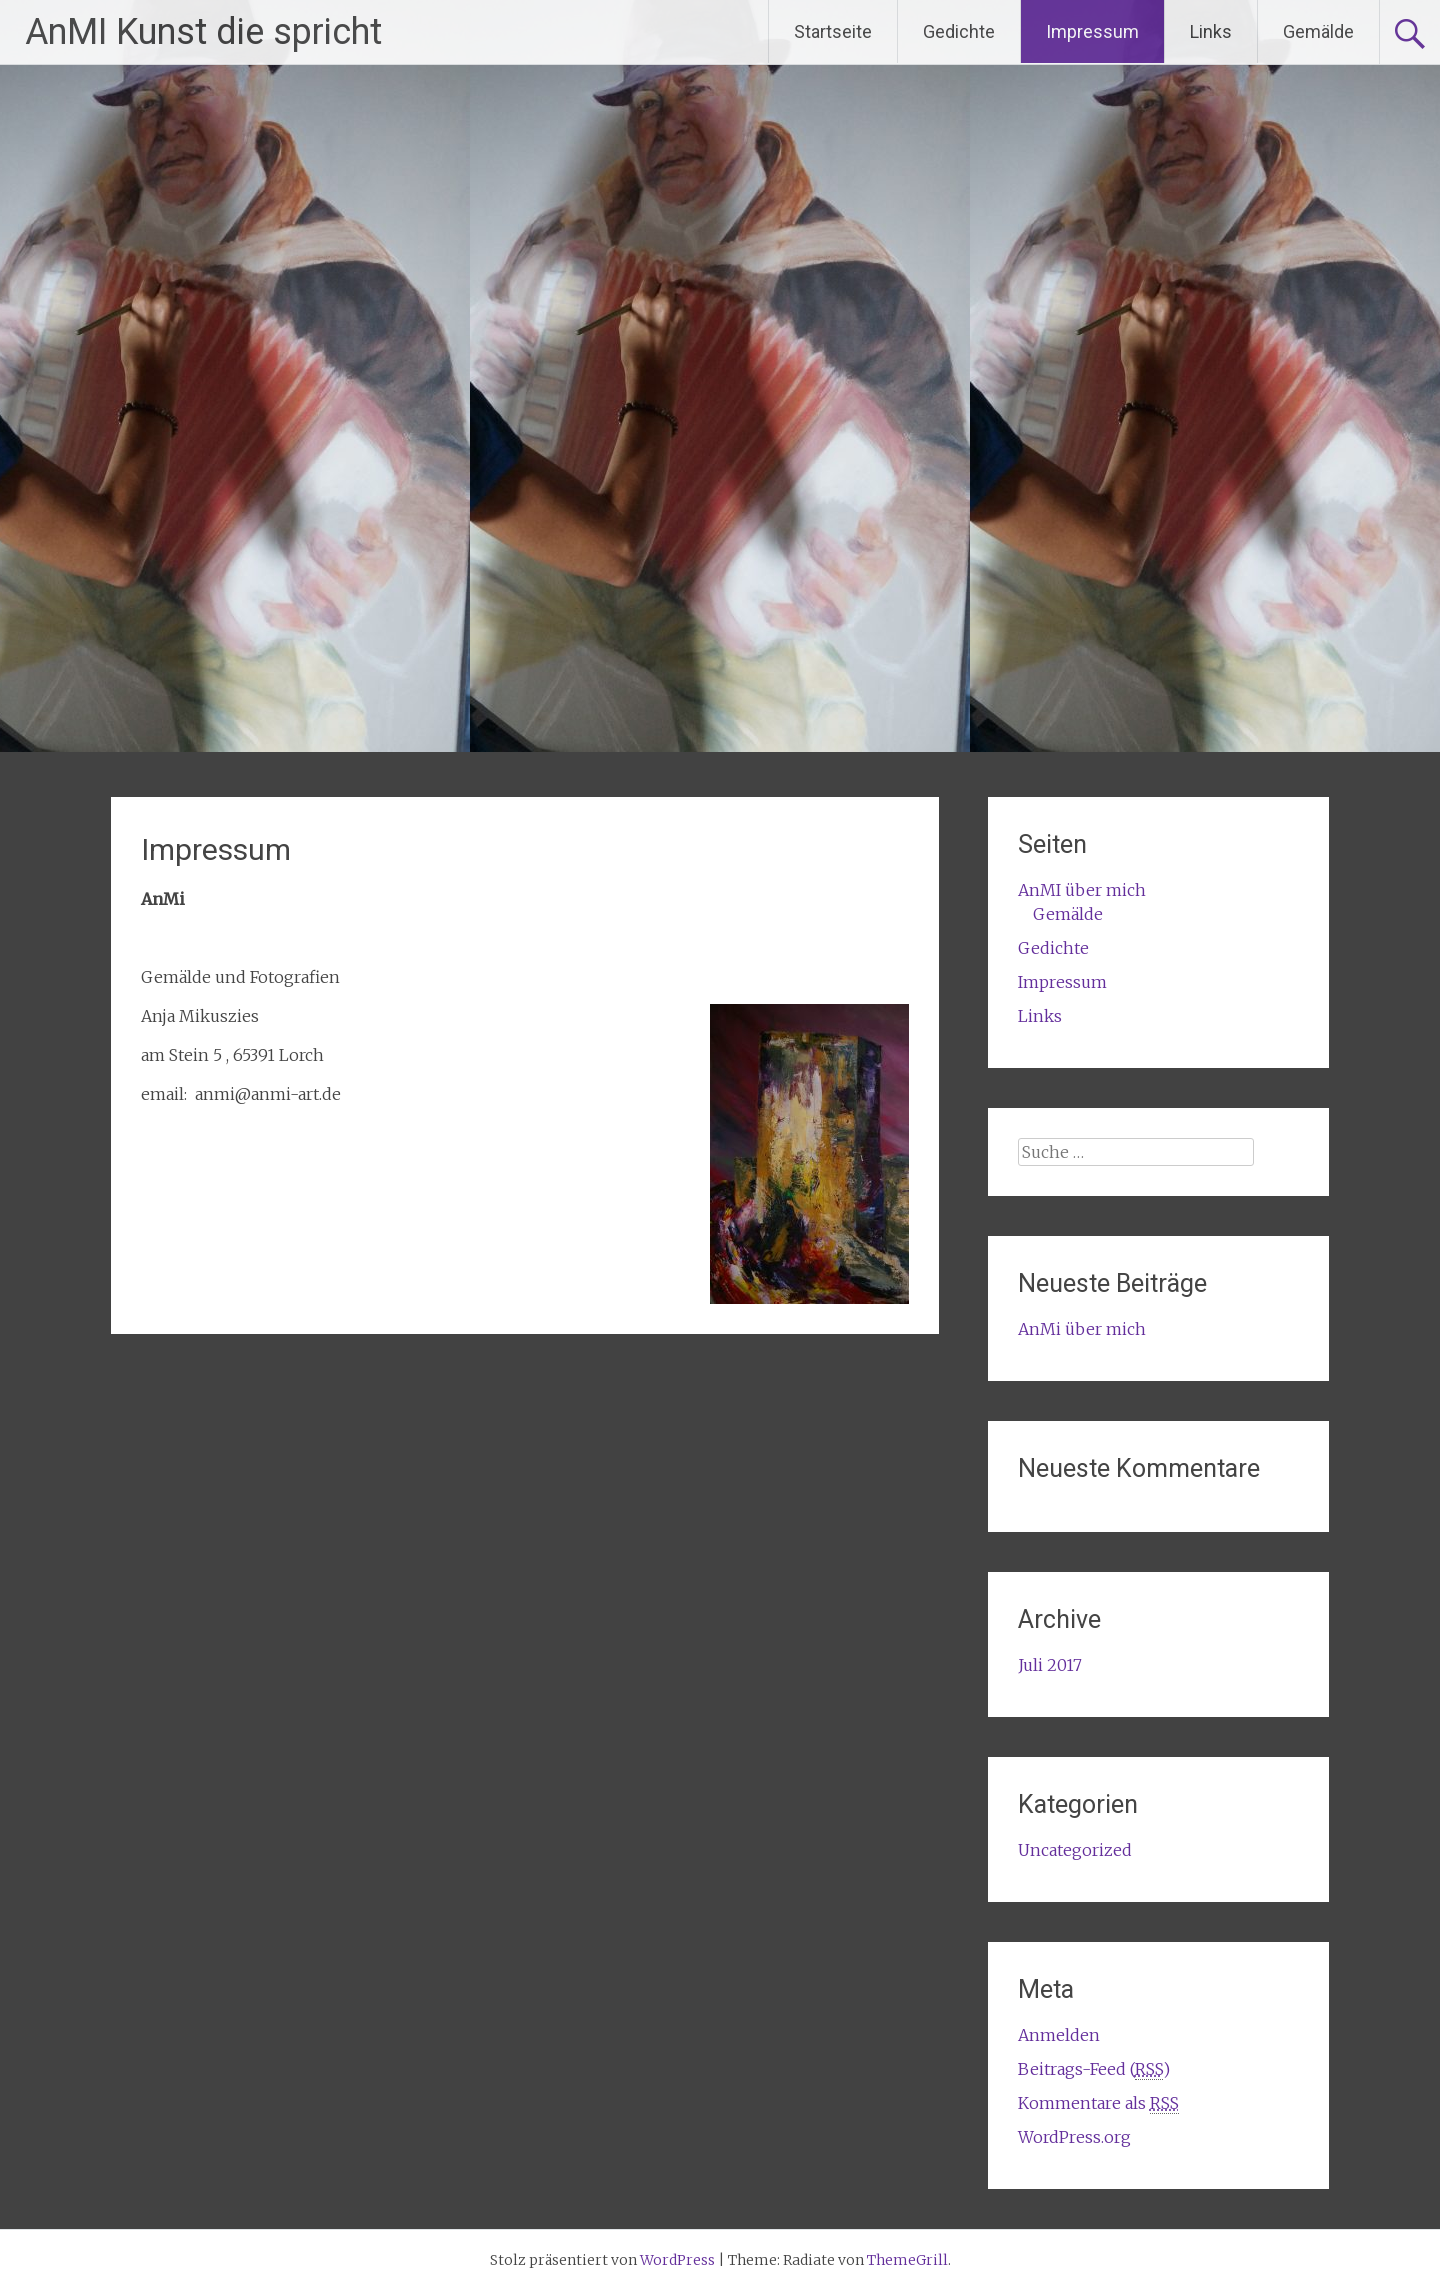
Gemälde (1318, 31)
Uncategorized (1075, 1850)
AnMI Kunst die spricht (203, 32)
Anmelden (1059, 2035)
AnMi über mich (1082, 1329)
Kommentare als (1098, 2103)
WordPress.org (1074, 2137)
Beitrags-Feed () (1094, 2069)
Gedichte (959, 31)
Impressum (1092, 31)
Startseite (833, 31)
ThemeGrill (907, 2260)
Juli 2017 (1050, 1665)
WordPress (677, 2260)
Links (1211, 31)
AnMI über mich (1082, 890)
